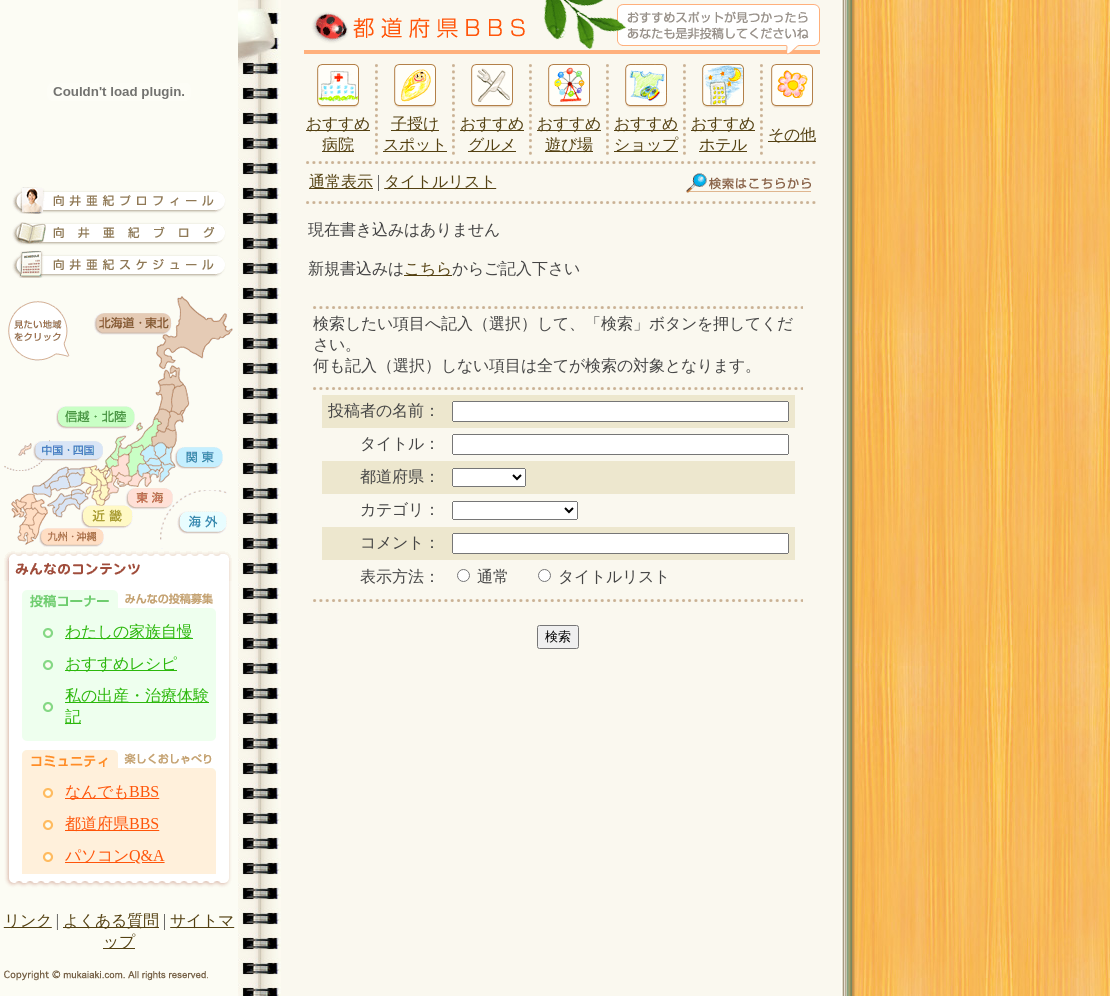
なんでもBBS (112, 791)
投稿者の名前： (384, 410)
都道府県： (400, 476)
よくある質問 (111, 920)
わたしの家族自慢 (129, 631)
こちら (428, 268)
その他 (792, 134)
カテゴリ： (400, 509)
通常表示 (341, 181)
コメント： (400, 542)
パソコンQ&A (115, 855)
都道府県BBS (112, 823)
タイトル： (400, 443)
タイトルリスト (440, 181)
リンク (28, 920)
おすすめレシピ (121, 663)
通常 (483, 576)
